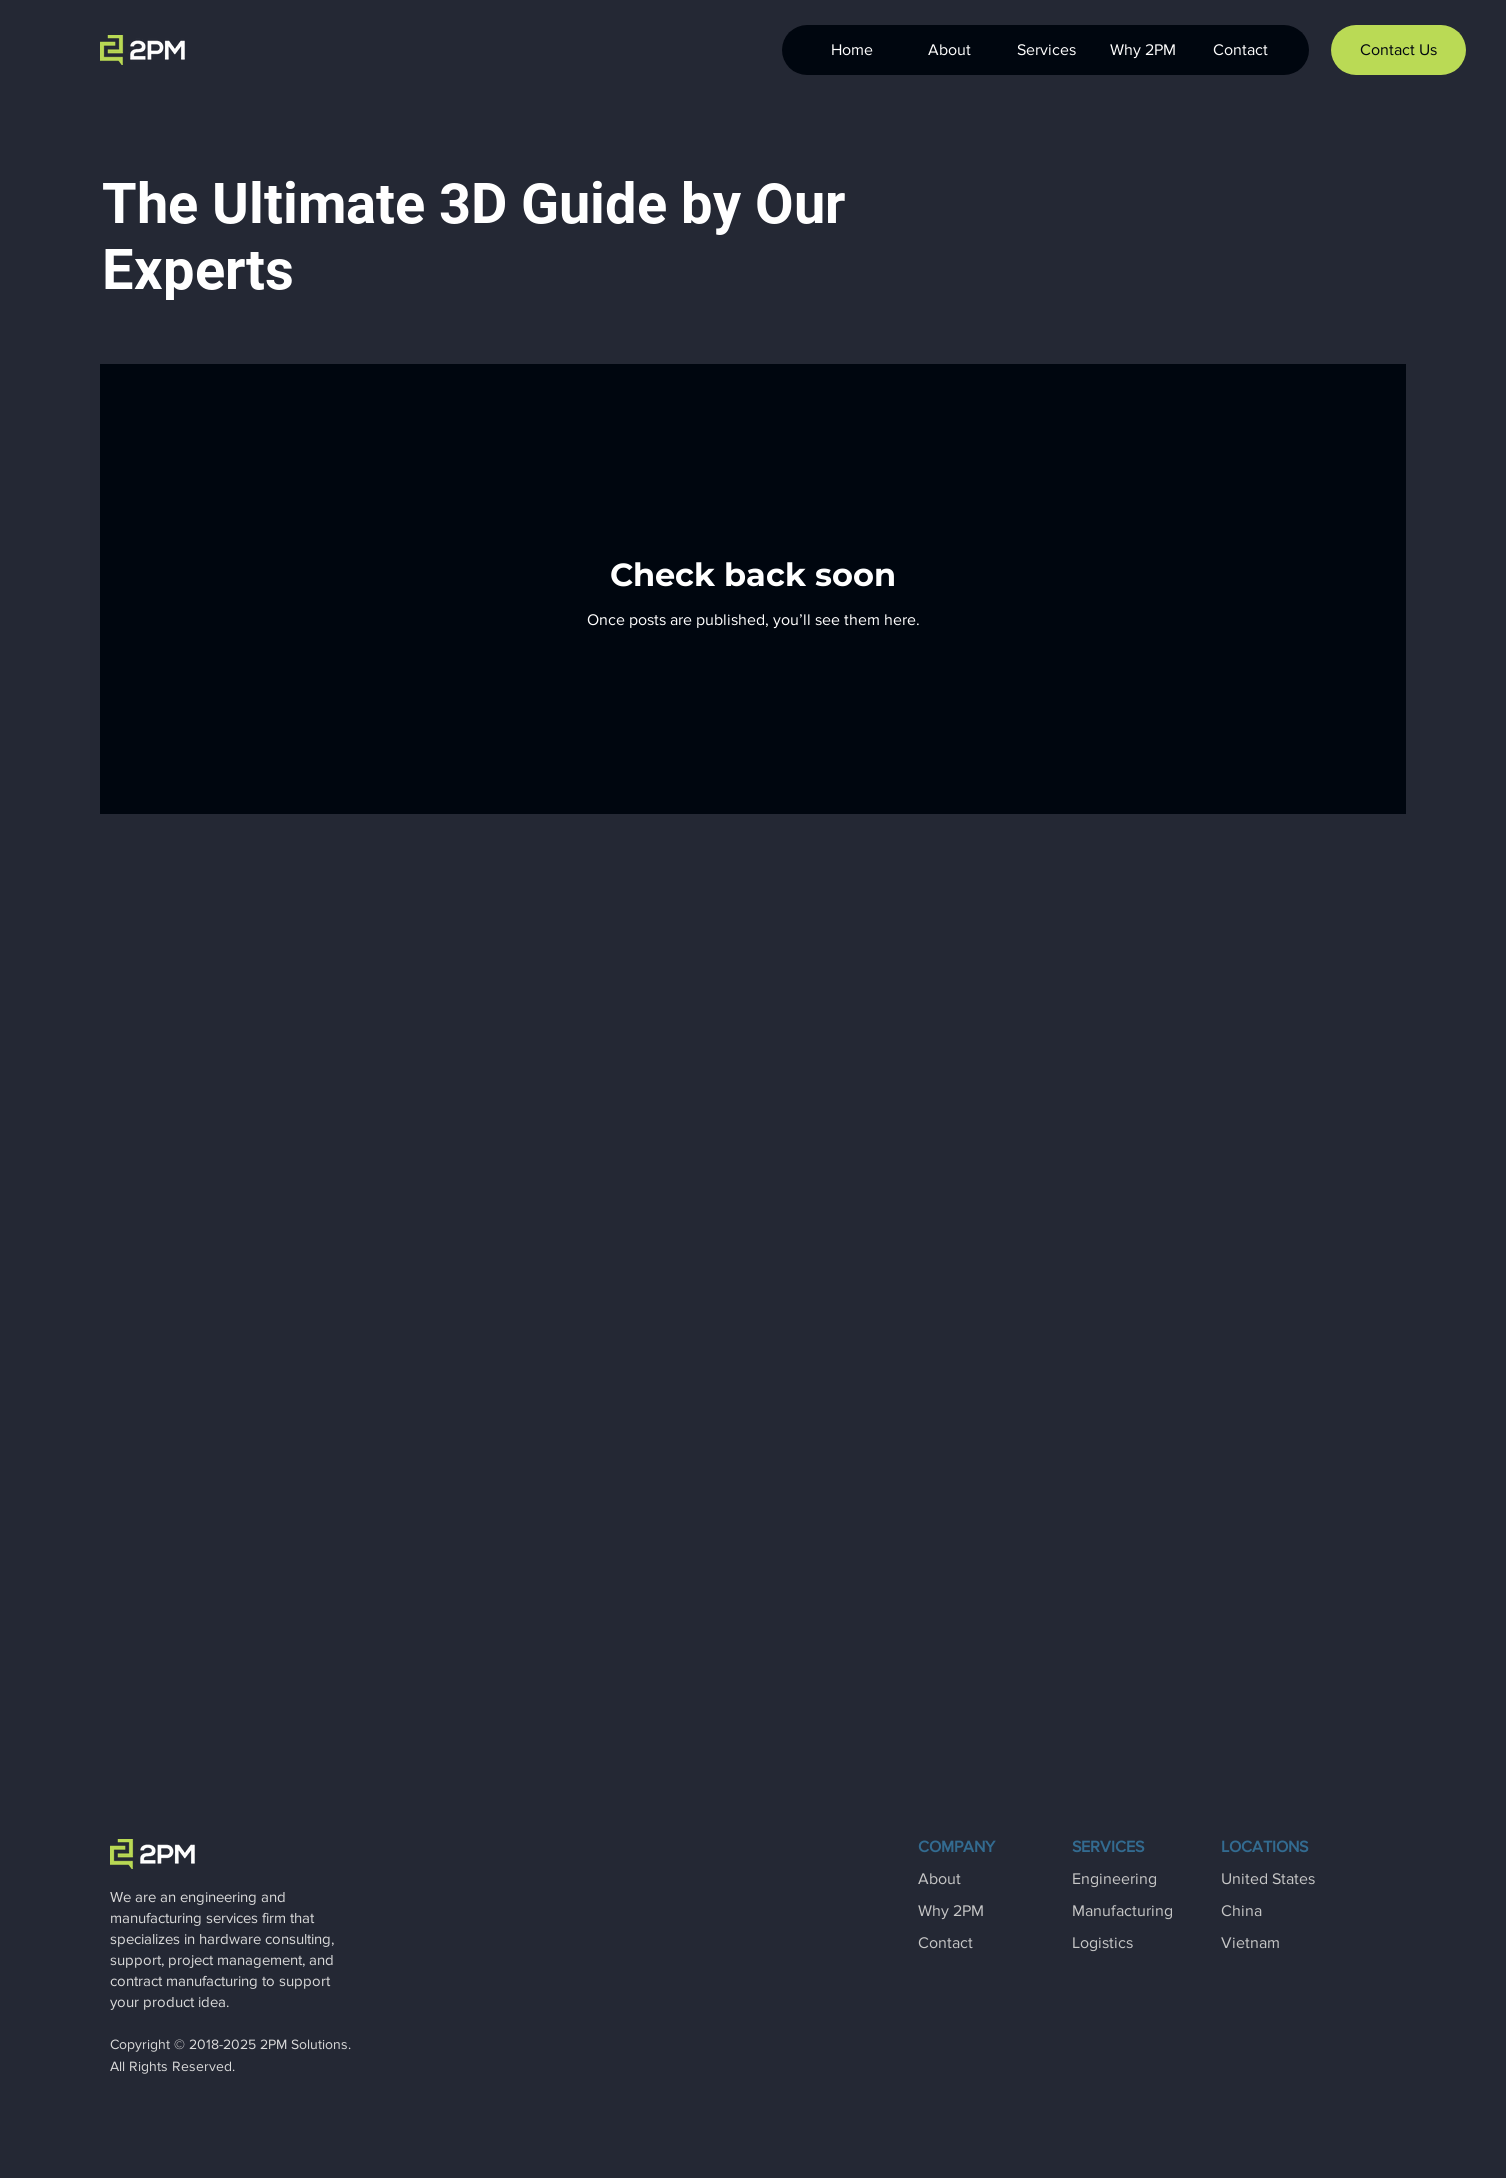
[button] (1045, 50)
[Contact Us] (1398, 50)
